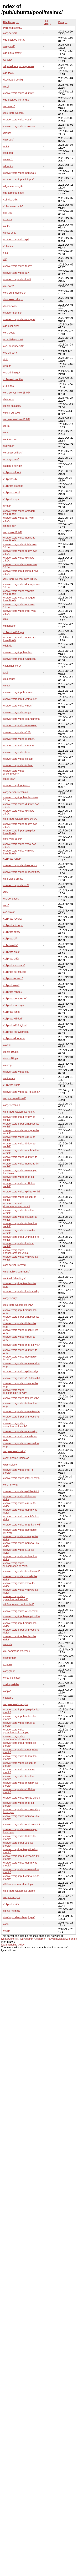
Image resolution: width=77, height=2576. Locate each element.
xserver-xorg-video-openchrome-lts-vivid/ (15, 1598)
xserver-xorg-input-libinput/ (18, 179)
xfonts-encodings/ (13, 299)
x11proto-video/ (12, 472)
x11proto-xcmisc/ (13, 978)
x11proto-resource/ (14, 965)
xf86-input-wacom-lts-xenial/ (19, 1111)
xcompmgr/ (9, 1657)
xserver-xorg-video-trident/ (18, 765)
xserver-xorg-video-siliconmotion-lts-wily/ (15, 1391)
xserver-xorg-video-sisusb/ (18, 758)
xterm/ (6, 426)
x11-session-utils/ (13, 379)
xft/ (4, 259)
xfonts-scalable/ (12, 405)
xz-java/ (7, 1664)
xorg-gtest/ (9, 1671)
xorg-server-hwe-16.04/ (16, 419)
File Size (46, 22)
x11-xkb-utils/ (10, 199)
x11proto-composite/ (14, 998)
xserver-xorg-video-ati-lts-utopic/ (21, 1824)
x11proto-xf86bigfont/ (15, 1025)
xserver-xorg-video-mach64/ (19, 739)
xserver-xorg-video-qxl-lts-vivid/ (21, 1491)
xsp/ (5, 672)
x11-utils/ (8, 246)
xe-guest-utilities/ (12, 452)
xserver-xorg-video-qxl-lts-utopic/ (22, 1797)
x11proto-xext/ (11, 985)
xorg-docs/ (9, 332)
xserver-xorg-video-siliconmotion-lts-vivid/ (15, 1564)
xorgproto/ (9, 106)
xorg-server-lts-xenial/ (15, 792)
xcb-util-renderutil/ (13, 346)
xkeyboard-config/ (13, 79)
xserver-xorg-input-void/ (16, 785)
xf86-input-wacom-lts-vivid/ (18, 1604)
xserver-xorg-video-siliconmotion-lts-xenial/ (16, 1205)
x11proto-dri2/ (11, 958)
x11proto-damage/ (13, 1005)
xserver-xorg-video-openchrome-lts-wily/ (15, 1425)
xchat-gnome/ (11, 459)
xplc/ (5, 619)
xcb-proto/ (9, 912)
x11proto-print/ (11, 1085)
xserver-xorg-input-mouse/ (18, 692)
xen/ (5, 432)
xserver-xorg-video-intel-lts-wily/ (21, 1291)
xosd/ (6, 1924)
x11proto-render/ (12, 992)
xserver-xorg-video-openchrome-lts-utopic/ (16, 1731)
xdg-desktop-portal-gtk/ (16, 99)
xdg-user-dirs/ (11, 326)
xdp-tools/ (8, 73)
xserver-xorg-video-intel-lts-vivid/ (21, 1478)
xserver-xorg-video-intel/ (17, 279)
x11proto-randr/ (12, 858)
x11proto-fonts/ (11, 1011)
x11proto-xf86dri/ (12, 1018)
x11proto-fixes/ (11, 932)
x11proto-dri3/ (11, 1904)
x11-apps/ (8, 386)
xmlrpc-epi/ (9, 525)
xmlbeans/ (9, 679)
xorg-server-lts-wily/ (14, 1451)
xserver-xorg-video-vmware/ (19, 126)
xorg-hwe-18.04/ (12, 532)
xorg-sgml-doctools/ (14, 292)
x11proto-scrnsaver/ (14, 971)
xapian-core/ (10, 439)
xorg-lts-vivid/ (10, 1484)
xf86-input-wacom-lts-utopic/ (19, 1890)
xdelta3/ (7, 645)
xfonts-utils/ (9, 232)
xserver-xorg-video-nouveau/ (19, 173)
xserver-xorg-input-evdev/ (17, 652)
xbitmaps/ (8, 399)
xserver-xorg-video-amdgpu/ (19, 319)
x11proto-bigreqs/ (13, 925)
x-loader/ (8, 1697)
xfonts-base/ (10, 306)
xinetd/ (7, 505)
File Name (9, 22)
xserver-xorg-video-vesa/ (17, 119)
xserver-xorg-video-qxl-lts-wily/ (20, 1371)
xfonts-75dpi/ (10, 1058)
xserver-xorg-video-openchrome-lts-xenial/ (16, 1251)
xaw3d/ (7, 1045)
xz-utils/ (7, 59)
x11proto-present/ (13, 486)
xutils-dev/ (9, 778)
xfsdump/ (8, 152)
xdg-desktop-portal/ (14, 39)
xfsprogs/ (8, 139)
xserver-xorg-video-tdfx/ (16, 752)
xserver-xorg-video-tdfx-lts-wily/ (21, 1398)
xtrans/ (7, 133)
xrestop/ (7, 1065)
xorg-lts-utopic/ (11, 1897)
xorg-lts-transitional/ (14, 1098)
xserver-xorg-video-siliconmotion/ (14, 772)
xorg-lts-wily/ (10, 1298)
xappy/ (7, 1691)
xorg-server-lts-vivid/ (14, 1265)
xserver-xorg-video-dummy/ (19, 93)
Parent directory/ (12, 28)
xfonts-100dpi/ (11, 1052)
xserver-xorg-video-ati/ (16, 272)
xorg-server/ (10, 33)
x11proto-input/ (11, 499)
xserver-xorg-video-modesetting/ (21, 872)
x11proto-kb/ (10, 479)
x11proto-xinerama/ (14, 1038)
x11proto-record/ (12, 918)
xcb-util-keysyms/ (13, 339)
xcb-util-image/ (11, 372)
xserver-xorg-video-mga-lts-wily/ (21, 1344)
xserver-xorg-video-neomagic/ (20, 725)
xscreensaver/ (11, 898)
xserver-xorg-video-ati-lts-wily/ (20, 1431)
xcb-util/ (7, 212)
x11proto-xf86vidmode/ (16, 1031)
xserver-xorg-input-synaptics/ (19, 658)
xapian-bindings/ (12, 465)
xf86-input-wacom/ (13, 113)
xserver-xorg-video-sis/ (16, 1071)
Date (61, 22)
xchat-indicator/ (12, 1677)
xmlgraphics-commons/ (16, 1271)
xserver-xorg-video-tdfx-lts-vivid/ (21, 1571)
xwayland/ (9, 46)
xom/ (6, 905)
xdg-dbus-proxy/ (12, 53)
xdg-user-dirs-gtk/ (13, 186)
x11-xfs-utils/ (10, 945)
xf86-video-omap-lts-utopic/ (18, 1884)
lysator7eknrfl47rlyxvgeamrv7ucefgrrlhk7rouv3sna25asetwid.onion (39, 1938)
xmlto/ (6, 685)
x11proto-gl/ (10, 938)
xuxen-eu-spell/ (12, 412)
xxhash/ (7, 219)
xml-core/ (8, 286)
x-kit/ (6, 252)
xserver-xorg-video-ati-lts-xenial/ (21, 1091)
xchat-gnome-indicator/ (16, 1458)
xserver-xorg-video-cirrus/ (17, 705)
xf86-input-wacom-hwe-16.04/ (20, 818)
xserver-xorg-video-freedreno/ (20, 865)
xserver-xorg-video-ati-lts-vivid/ (20, 1611)
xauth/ (6, 226)
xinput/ (7, 366)
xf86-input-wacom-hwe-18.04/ (20, 579)
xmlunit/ (7, 1644)
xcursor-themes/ (12, 312)
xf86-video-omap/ (13, 878)
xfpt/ (5, 892)
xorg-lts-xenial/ (11, 1105)
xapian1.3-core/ (12, 665)
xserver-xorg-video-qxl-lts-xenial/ (21, 1191)
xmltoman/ (9, 1078)
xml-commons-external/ (16, 1651)
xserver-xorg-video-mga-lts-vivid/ (22, 1524)
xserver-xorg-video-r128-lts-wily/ (21, 1378)
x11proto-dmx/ (11, 952)
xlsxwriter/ (9, 445)
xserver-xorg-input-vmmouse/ (20, 699)
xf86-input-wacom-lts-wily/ (18, 1305)
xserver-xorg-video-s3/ (16, 885)
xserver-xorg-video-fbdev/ (17, 266)
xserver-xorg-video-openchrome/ (21, 718)
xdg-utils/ (8, 166)
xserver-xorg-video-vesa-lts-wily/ (21, 1411)
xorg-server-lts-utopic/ (15, 1704)
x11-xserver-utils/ (13, 206)
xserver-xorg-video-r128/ (17, 732)
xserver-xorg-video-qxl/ (16, 239)
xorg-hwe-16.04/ (12, 838)
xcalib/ (6, 1930)
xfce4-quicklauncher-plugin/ (19, 1917)
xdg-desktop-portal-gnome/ (18, 66)
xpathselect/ (10, 1464)
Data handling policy (13, 1944)
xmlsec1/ (8, 159)
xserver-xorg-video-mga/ (17, 712)
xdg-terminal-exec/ (13, 192)
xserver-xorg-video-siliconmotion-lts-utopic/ (16, 1738)
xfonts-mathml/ (11, 1910)
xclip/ (6, 146)
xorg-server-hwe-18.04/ (16, 392)
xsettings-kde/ (11, 1684)
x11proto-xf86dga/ (13, 632)
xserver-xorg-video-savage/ (18, 745)
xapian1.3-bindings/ (14, 1278)
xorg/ (6, 86)
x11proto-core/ (11, 492)
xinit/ (5, 359)
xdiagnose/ (9, 625)
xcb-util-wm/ (10, 352)
